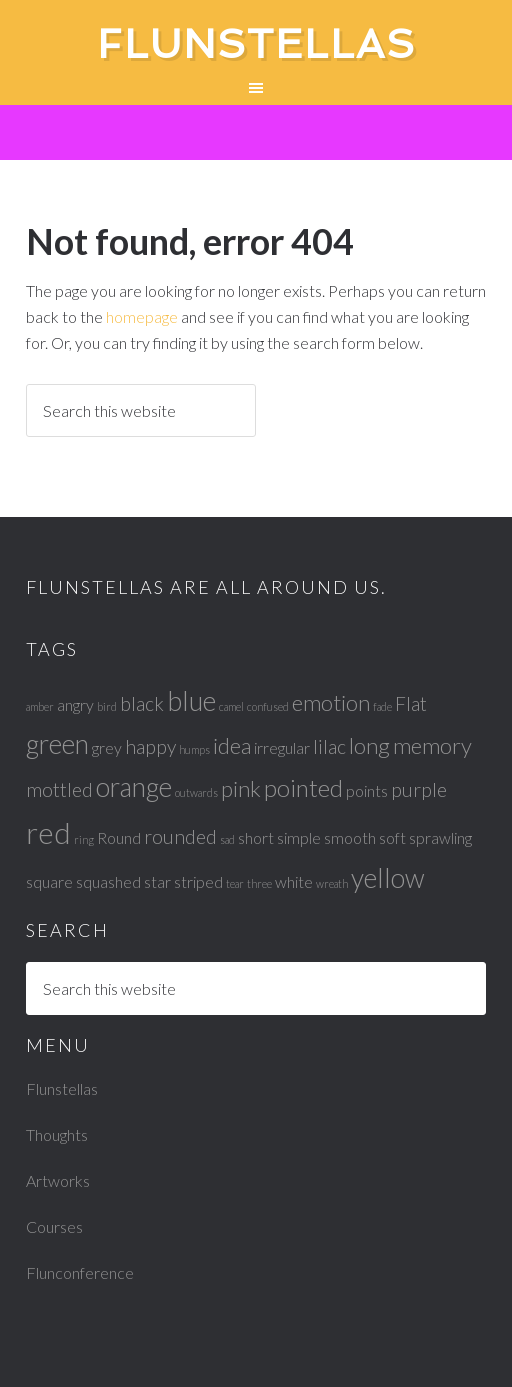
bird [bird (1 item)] (107, 706)
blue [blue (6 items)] (191, 701)
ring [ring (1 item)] (84, 839)
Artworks (58, 1180)
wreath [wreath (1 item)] (332, 883)
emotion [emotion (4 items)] (331, 702)
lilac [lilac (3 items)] (329, 746)
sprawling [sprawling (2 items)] (440, 837)
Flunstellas (256, 44)
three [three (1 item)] (259, 883)
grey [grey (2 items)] (107, 747)
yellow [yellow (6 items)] (388, 878)
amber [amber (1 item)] (40, 706)
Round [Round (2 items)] (119, 837)
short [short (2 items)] (256, 837)
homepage (142, 316)
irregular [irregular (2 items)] (282, 747)
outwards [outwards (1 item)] (196, 792)
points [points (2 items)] (367, 790)
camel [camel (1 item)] (231, 706)
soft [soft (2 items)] (392, 837)
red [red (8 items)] (48, 832)
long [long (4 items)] (369, 745)
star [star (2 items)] (157, 881)
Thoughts (57, 1134)
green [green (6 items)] (57, 744)
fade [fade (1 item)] (382, 706)
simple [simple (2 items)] (299, 837)
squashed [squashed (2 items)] (108, 881)
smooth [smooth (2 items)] (350, 837)
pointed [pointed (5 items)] (303, 787)
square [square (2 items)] (49, 881)
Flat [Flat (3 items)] (411, 703)
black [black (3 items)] (142, 703)
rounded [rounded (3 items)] (180, 836)
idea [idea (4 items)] (232, 745)
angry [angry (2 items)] (75, 704)
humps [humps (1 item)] (194, 749)
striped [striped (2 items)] (198, 881)
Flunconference (80, 1272)
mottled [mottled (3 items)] (59, 789)
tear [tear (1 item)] (235, 883)
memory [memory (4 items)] (432, 745)
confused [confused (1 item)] (268, 706)
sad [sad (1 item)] (227, 839)
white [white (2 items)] (294, 881)
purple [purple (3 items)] (419, 789)
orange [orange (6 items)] (134, 787)
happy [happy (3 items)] (150, 746)
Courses (54, 1226)
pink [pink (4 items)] (241, 788)
